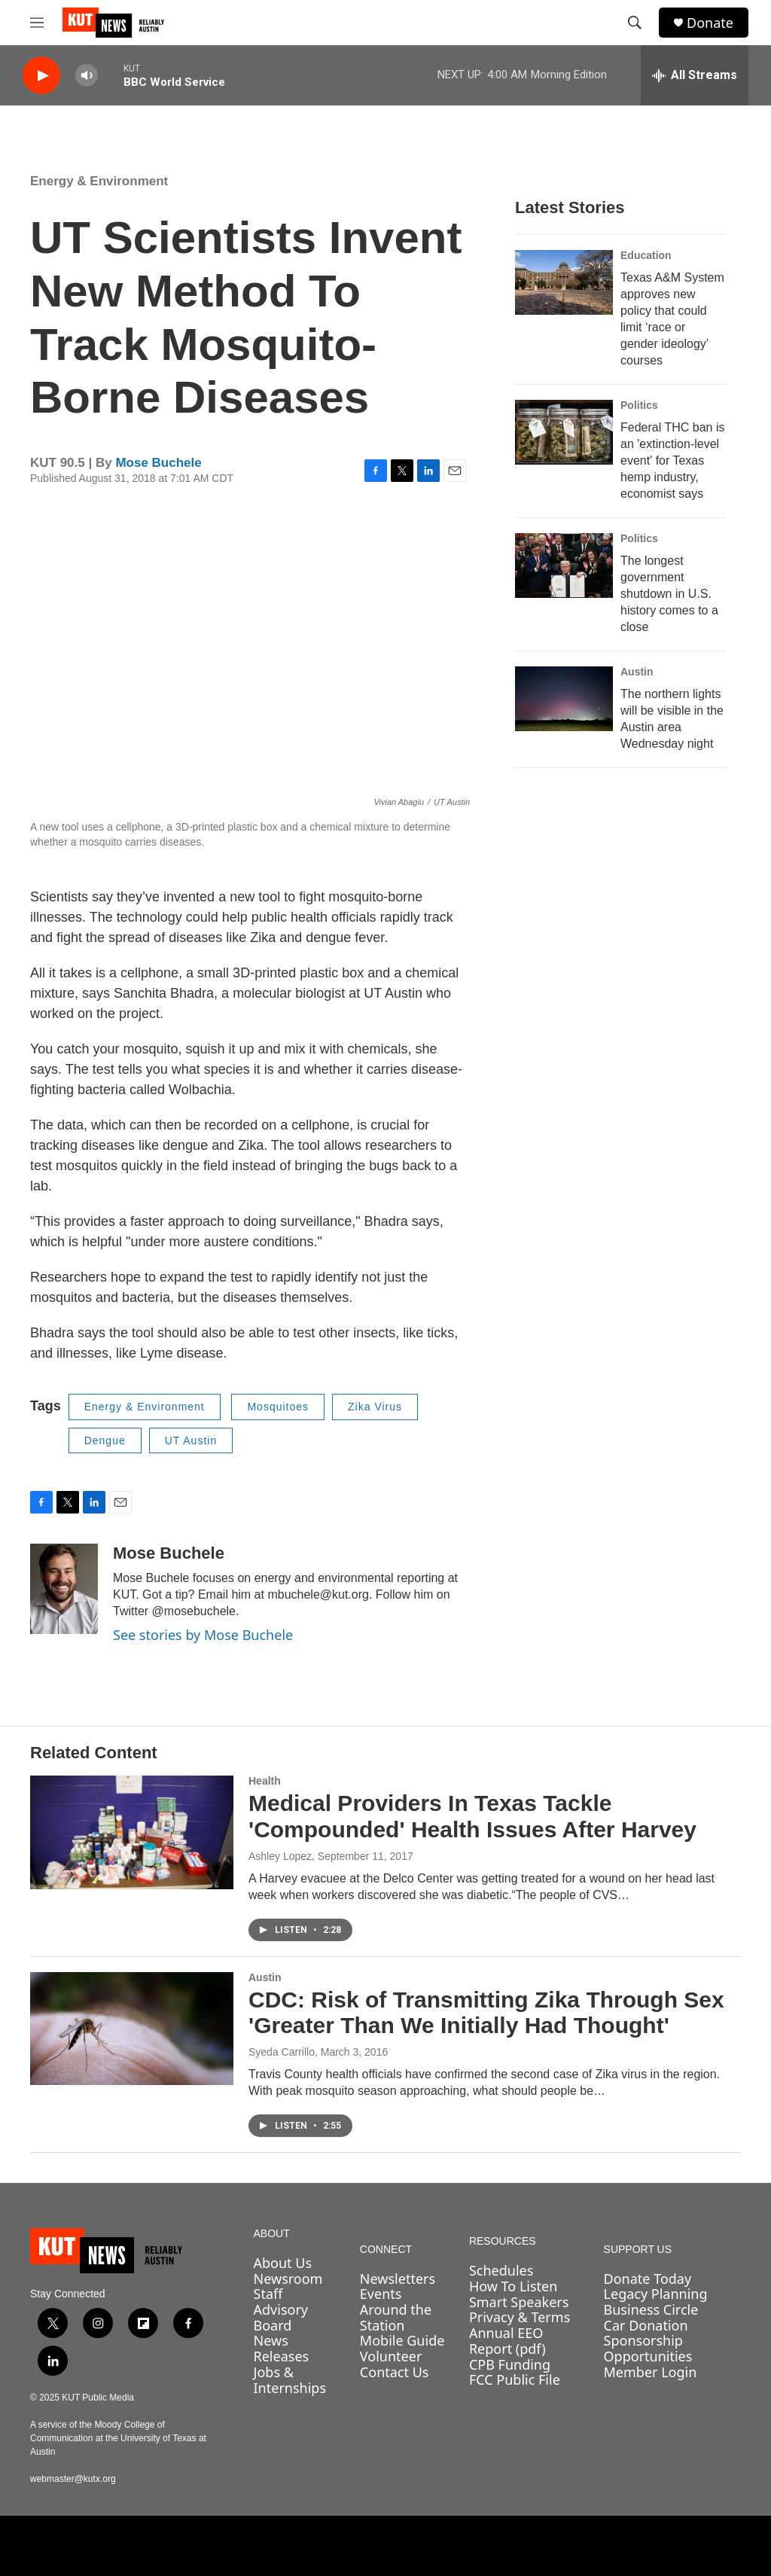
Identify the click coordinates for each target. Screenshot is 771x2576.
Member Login (650, 2372)
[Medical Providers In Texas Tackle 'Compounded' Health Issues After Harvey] (131, 1832)
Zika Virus (375, 1407)
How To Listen (513, 2286)
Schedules (501, 2270)
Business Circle (651, 2309)
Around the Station (395, 2317)
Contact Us (394, 2372)
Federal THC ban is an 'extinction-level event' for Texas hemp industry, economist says (672, 460)
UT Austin (191, 1440)
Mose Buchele (158, 463)
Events (381, 2294)
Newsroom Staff (288, 2286)
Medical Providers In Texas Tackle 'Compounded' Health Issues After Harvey (472, 1816)
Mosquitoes (278, 1407)
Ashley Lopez (280, 1856)
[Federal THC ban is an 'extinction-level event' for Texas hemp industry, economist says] (564, 432)
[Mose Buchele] (64, 1589)
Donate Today (648, 2279)
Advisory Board (281, 2317)
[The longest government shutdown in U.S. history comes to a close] (564, 565)
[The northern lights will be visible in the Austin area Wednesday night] (564, 698)
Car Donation (646, 2325)
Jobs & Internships (290, 2380)
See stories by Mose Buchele (203, 1635)
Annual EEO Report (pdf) (507, 2341)
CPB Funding (509, 2364)
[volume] (86, 76)
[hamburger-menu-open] (37, 23)
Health (264, 1781)
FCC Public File (514, 2379)
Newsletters (397, 2279)
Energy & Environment (99, 181)
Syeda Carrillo (281, 2052)
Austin (637, 672)
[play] (41, 75)
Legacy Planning (656, 2294)
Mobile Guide (402, 2340)
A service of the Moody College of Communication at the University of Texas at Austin (118, 2438)
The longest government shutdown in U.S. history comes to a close (669, 593)
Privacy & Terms (519, 2317)
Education (646, 255)
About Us (283, 2263)
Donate (710, 23)
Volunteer (391, 2356)
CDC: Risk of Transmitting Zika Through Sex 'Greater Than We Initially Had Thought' (486, 2012)
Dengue (105, 1440)
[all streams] (694, 75)
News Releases (281, 2348)
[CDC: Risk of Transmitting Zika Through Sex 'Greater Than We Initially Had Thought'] (131, 2028)
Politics (639, 405)
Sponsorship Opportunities (648, 2348)
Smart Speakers (518, 2302)
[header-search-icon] (634, 22)
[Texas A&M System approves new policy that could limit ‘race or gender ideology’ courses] (564, 282)
